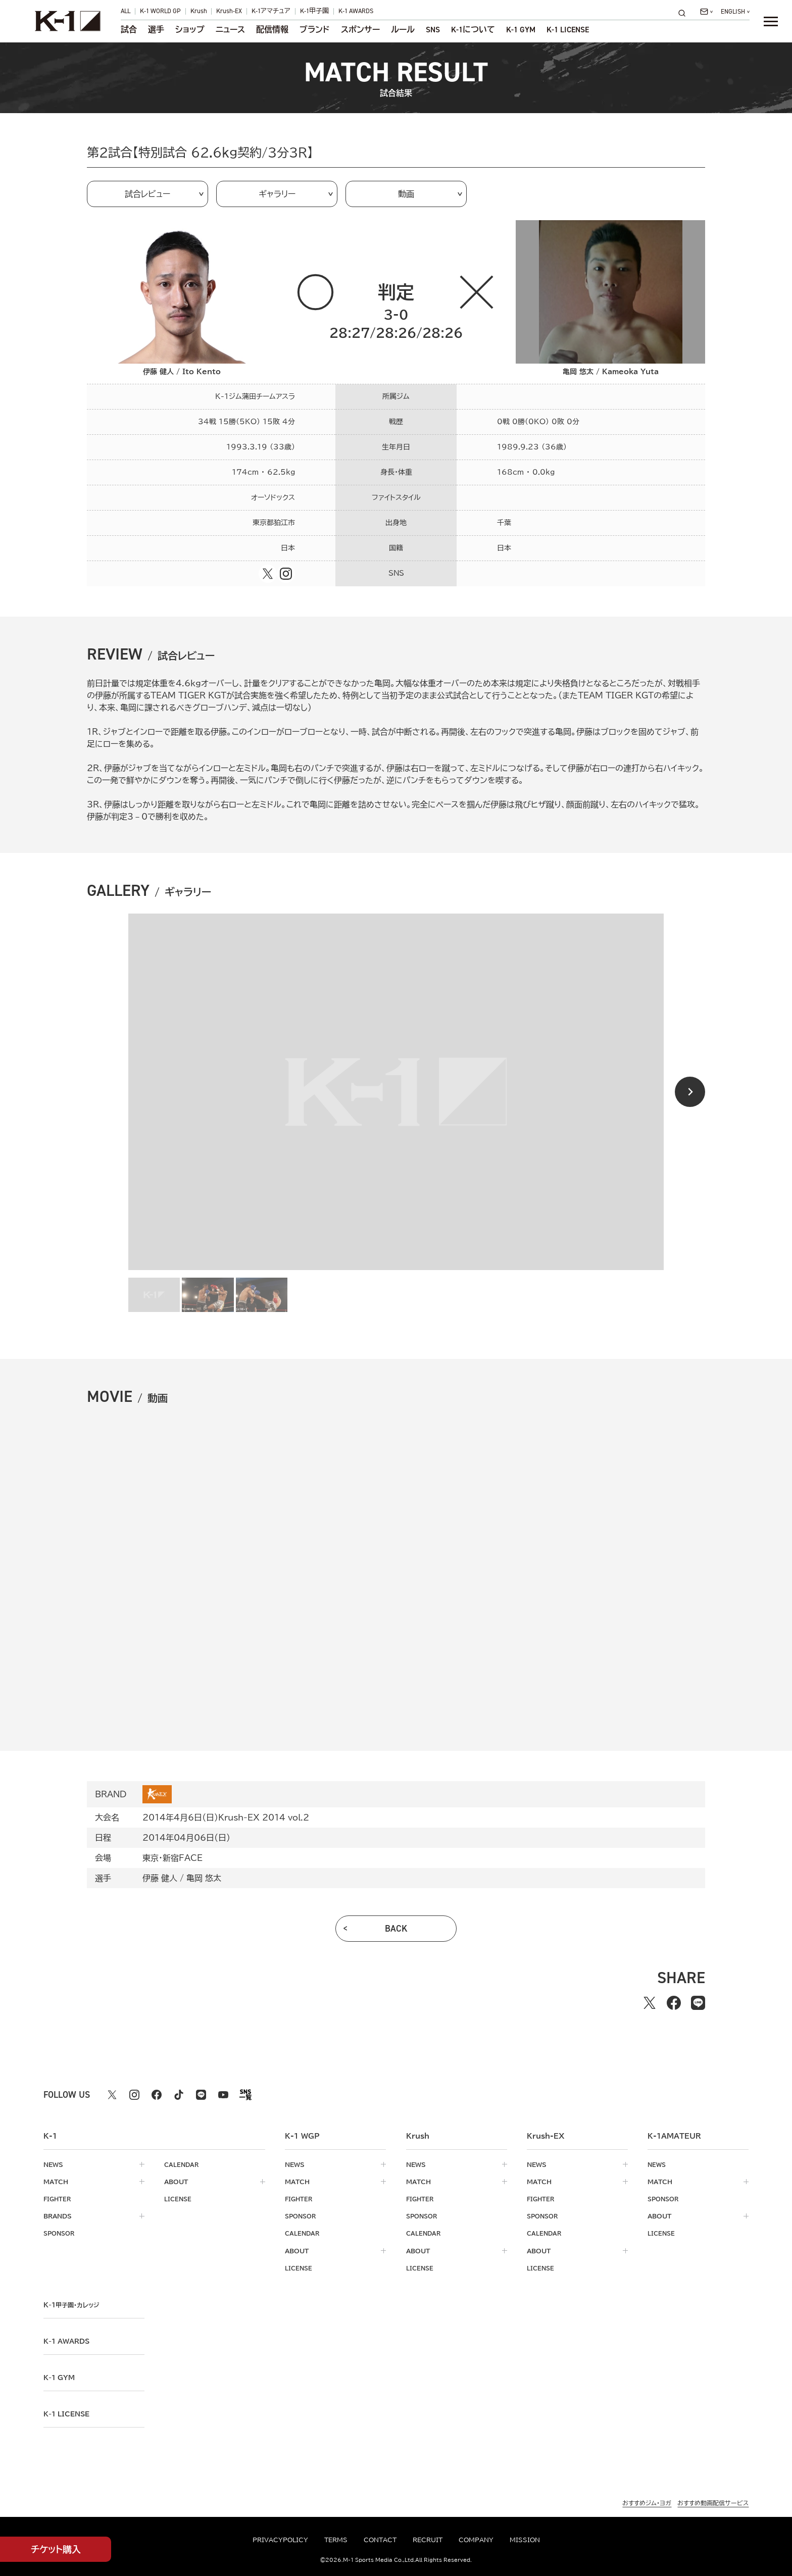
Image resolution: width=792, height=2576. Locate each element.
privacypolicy (280, 2540)
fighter (58, 2199)
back (396, 1929)
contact (380, 2540)
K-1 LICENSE (568, 30)
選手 (156, 30)
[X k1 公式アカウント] (112, 2095)
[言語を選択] (735, 12)
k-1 (73, 2304)
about (176, 2182)
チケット (56, 2549)
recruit (427, 2540)
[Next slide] (690, 1092)
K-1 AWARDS (355, 11)
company (476, 2540)
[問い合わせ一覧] (706, 12)
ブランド (314, 30)
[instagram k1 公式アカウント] (134, 2095)
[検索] (685, 13)
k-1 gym (60, 2377)
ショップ (190, 30)
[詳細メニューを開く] (771, 21)
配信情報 (272, 30)
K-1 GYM (520, 30)
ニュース (230, 30)
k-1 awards (68, 2340)
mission (525, 2540)
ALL (125, 11)
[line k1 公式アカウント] (201, 2095)
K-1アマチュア (271, 11)
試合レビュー (147, 194)
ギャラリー (277, 194)
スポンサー (360, 30)
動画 (406, 194)
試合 (129, 30)
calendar (182, 2164)
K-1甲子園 (314, 11)
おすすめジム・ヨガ (646, 2502)
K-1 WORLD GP (160, 11)
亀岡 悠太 (203, 1878)
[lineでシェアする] (698, 2003)
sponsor (60, 2233)
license (178, 2199)
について (473, 30)
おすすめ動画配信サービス (713, 2502)
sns (433, 30)
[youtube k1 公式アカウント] (223, 2095)
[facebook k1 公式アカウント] (156, 2095)
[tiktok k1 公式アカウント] (179, 2095)
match (55, 2182)
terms (336, 2540)
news (53, 2164)
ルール (403, 30)
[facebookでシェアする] (674, 2003)
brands (57, 2216)
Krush (198, 11)
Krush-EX (229, 11)
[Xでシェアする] (649, 2003)
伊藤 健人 (159, 1878)
